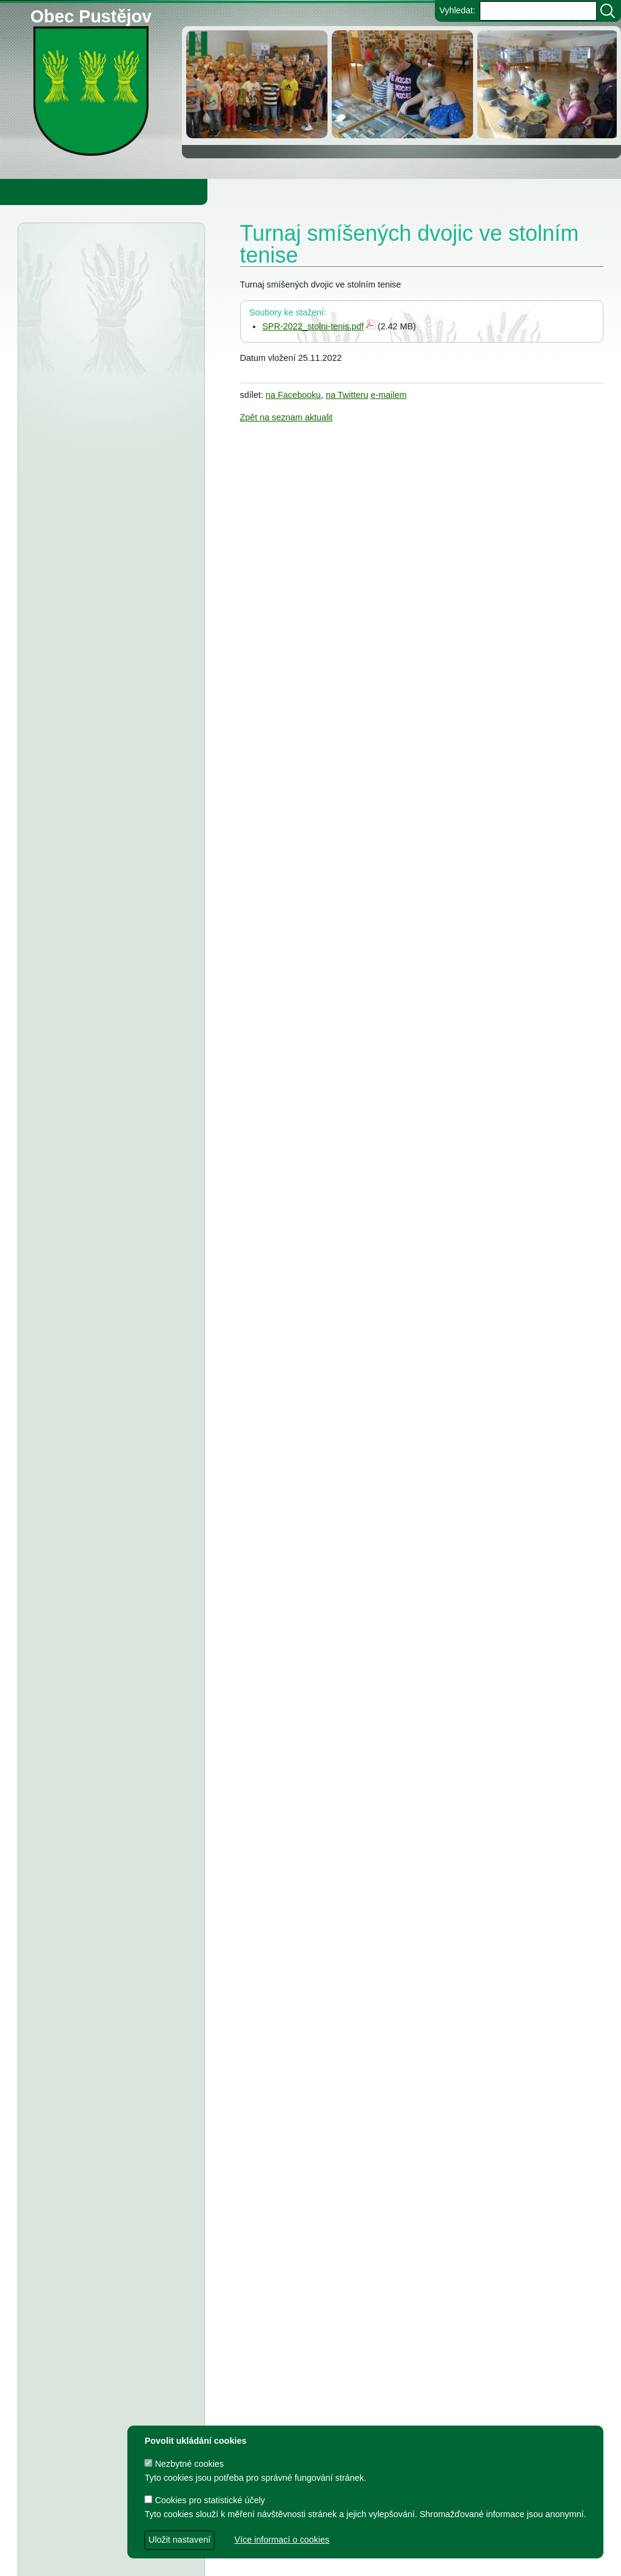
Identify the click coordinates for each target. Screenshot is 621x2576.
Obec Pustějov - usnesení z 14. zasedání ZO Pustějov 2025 (94, 850)
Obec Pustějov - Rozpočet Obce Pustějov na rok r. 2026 (105, 748)
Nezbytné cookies (184, 2464)
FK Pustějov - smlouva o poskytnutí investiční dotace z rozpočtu (105, 1264)
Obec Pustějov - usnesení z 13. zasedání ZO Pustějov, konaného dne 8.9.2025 (110, 1177)
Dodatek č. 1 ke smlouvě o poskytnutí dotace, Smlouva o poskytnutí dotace (108, 1562)
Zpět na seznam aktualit (286, 417)
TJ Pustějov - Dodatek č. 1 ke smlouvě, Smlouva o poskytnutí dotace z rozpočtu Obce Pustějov (110, 1613)
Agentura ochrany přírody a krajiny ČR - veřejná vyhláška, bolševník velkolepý (111, 393)
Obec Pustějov (91, 14)
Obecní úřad (33, 192)
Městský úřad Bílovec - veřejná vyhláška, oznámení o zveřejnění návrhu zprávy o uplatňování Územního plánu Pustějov (105, 458)
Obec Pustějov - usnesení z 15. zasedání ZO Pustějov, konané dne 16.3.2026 (110, 661)
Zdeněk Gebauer (410, 2560)
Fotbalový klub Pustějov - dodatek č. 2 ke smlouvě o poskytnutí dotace (109, 1024)
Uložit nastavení (179, 2539)
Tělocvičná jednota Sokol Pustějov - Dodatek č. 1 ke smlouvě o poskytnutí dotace (109, 1126)
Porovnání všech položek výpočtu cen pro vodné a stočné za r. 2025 (111, 610)
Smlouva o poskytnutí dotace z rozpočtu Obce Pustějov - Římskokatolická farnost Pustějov (106, 2314)
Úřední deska (92, 253)
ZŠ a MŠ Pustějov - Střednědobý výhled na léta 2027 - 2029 (106, 901)
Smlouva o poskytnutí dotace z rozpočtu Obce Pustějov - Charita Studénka (106, 560)
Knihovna (206, 192)
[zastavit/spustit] (201, 44)
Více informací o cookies (281, 2539)
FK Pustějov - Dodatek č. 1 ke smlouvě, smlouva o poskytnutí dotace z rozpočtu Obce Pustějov (109, 1664)
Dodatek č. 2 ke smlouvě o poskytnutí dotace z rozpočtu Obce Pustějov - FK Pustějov (111, 2111)
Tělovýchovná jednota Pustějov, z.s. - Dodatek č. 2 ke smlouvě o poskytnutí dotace (103, 1075)
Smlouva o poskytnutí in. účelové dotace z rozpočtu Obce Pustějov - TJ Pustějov (108, 2212)
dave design (245, 2560)
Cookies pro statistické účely (204, 2500)
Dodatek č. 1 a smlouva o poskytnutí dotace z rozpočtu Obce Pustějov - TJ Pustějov (110, 2162)
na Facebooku (293, 395)
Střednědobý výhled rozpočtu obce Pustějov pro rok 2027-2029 (101, 799)
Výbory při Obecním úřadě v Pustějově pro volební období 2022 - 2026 (101, 1996)
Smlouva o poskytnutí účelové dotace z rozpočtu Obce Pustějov (102, 1715)
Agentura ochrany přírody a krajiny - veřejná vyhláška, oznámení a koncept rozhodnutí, (111, 292)
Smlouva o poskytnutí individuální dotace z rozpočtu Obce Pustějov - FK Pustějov (109, 2263)
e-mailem (388, 395)
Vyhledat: (457, 10)
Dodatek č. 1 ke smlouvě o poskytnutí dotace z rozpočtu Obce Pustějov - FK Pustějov (111, 2364)
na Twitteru (347, 395)
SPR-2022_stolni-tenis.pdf (312, 326)
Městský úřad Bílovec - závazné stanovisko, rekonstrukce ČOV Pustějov (105, 343)
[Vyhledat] (608, 11)
